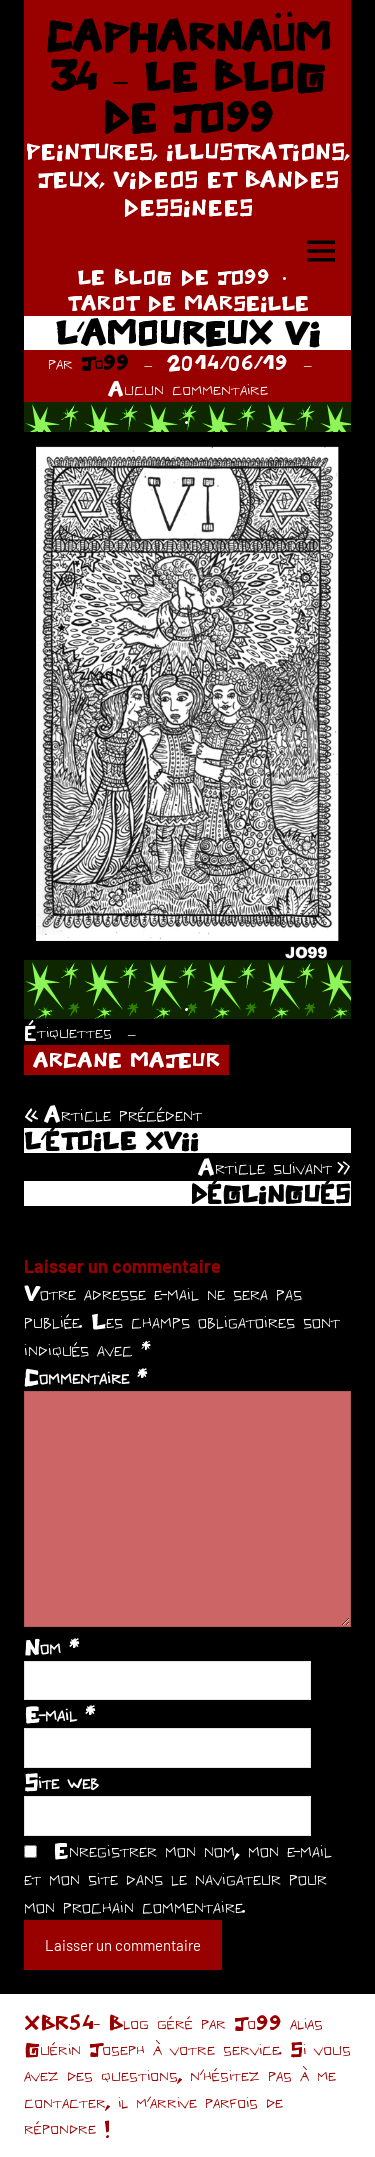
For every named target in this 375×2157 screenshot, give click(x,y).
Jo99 (105, 362)
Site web (61, 1782)
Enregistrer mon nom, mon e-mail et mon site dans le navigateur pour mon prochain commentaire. (178, 1878)
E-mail (59, 1714)
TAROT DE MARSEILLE (188, 302)
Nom (51, 1647)
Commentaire (85, 1377)
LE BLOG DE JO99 (173, 276)
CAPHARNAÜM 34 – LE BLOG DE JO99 (188, 76)
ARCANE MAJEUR (126, 1059)
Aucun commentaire (188, 388)
